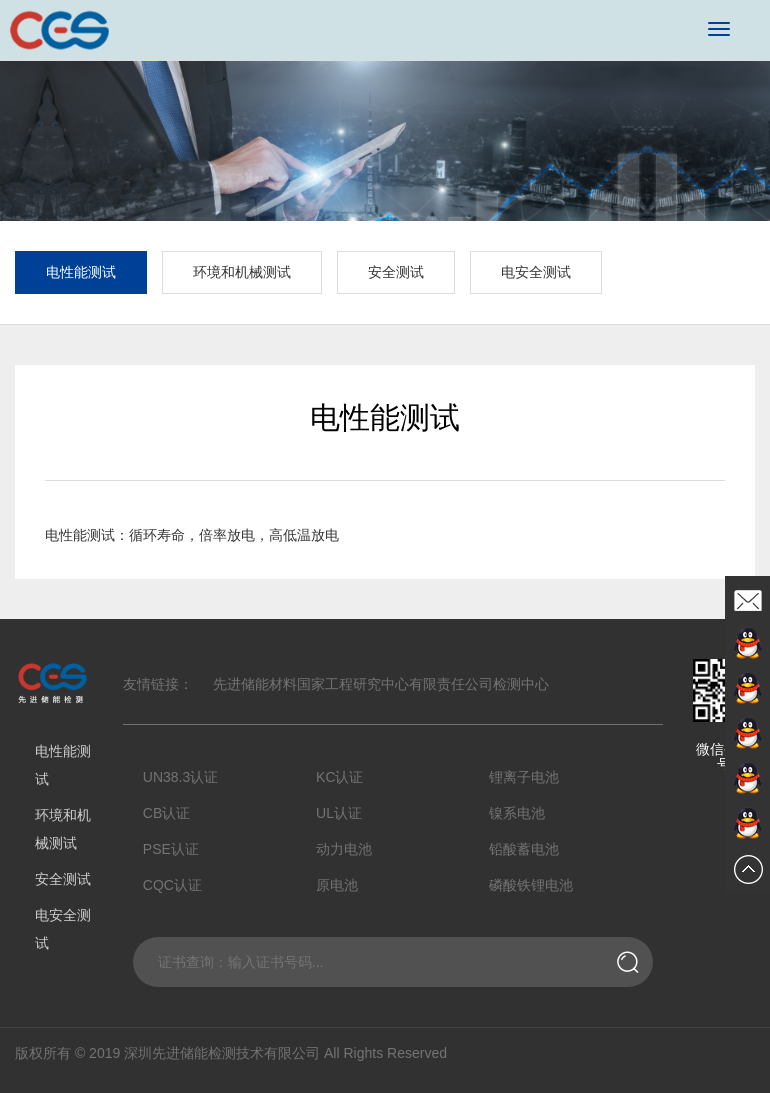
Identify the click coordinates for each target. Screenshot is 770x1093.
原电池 (337, 885)
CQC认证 (172, 885)
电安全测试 (536, 272)
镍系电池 (517, 813)
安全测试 (396, 272)
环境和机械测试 (242, 272)
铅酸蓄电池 (524, 849)
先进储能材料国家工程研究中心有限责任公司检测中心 (381, 684)
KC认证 (339, 777)
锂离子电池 (524, 777)
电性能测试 (81, 272)
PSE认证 (171, 849)
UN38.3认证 (180, 777)
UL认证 (339, 813)
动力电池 (344, 849)
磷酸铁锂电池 (531, 885)
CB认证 (166, 813)
